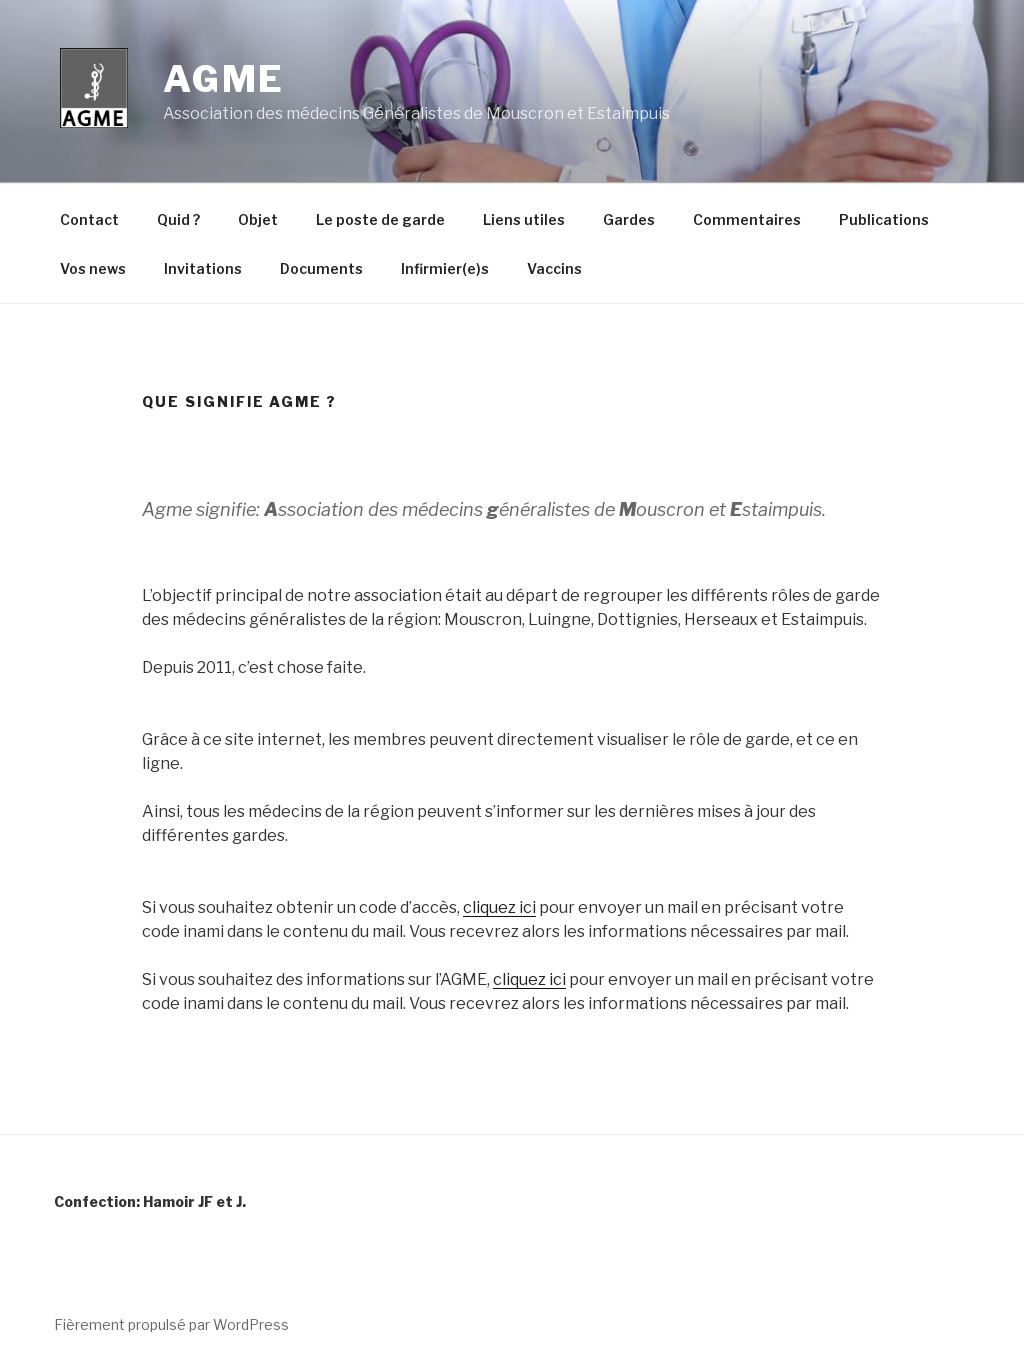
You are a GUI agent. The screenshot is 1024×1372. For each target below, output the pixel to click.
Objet (258, 219)
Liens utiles (524, 219)
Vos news (93, 268)
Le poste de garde (380, 219)
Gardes (629, 219)
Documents (321, 268)
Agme (224, 79)
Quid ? (178, 219)
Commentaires (747, 219)
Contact (89, 219)
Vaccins (554, 268)
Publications (884, 219)
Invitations (203, 268)
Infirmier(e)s (445, 268)
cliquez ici (499, 907)
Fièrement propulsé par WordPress (171, 1324)
